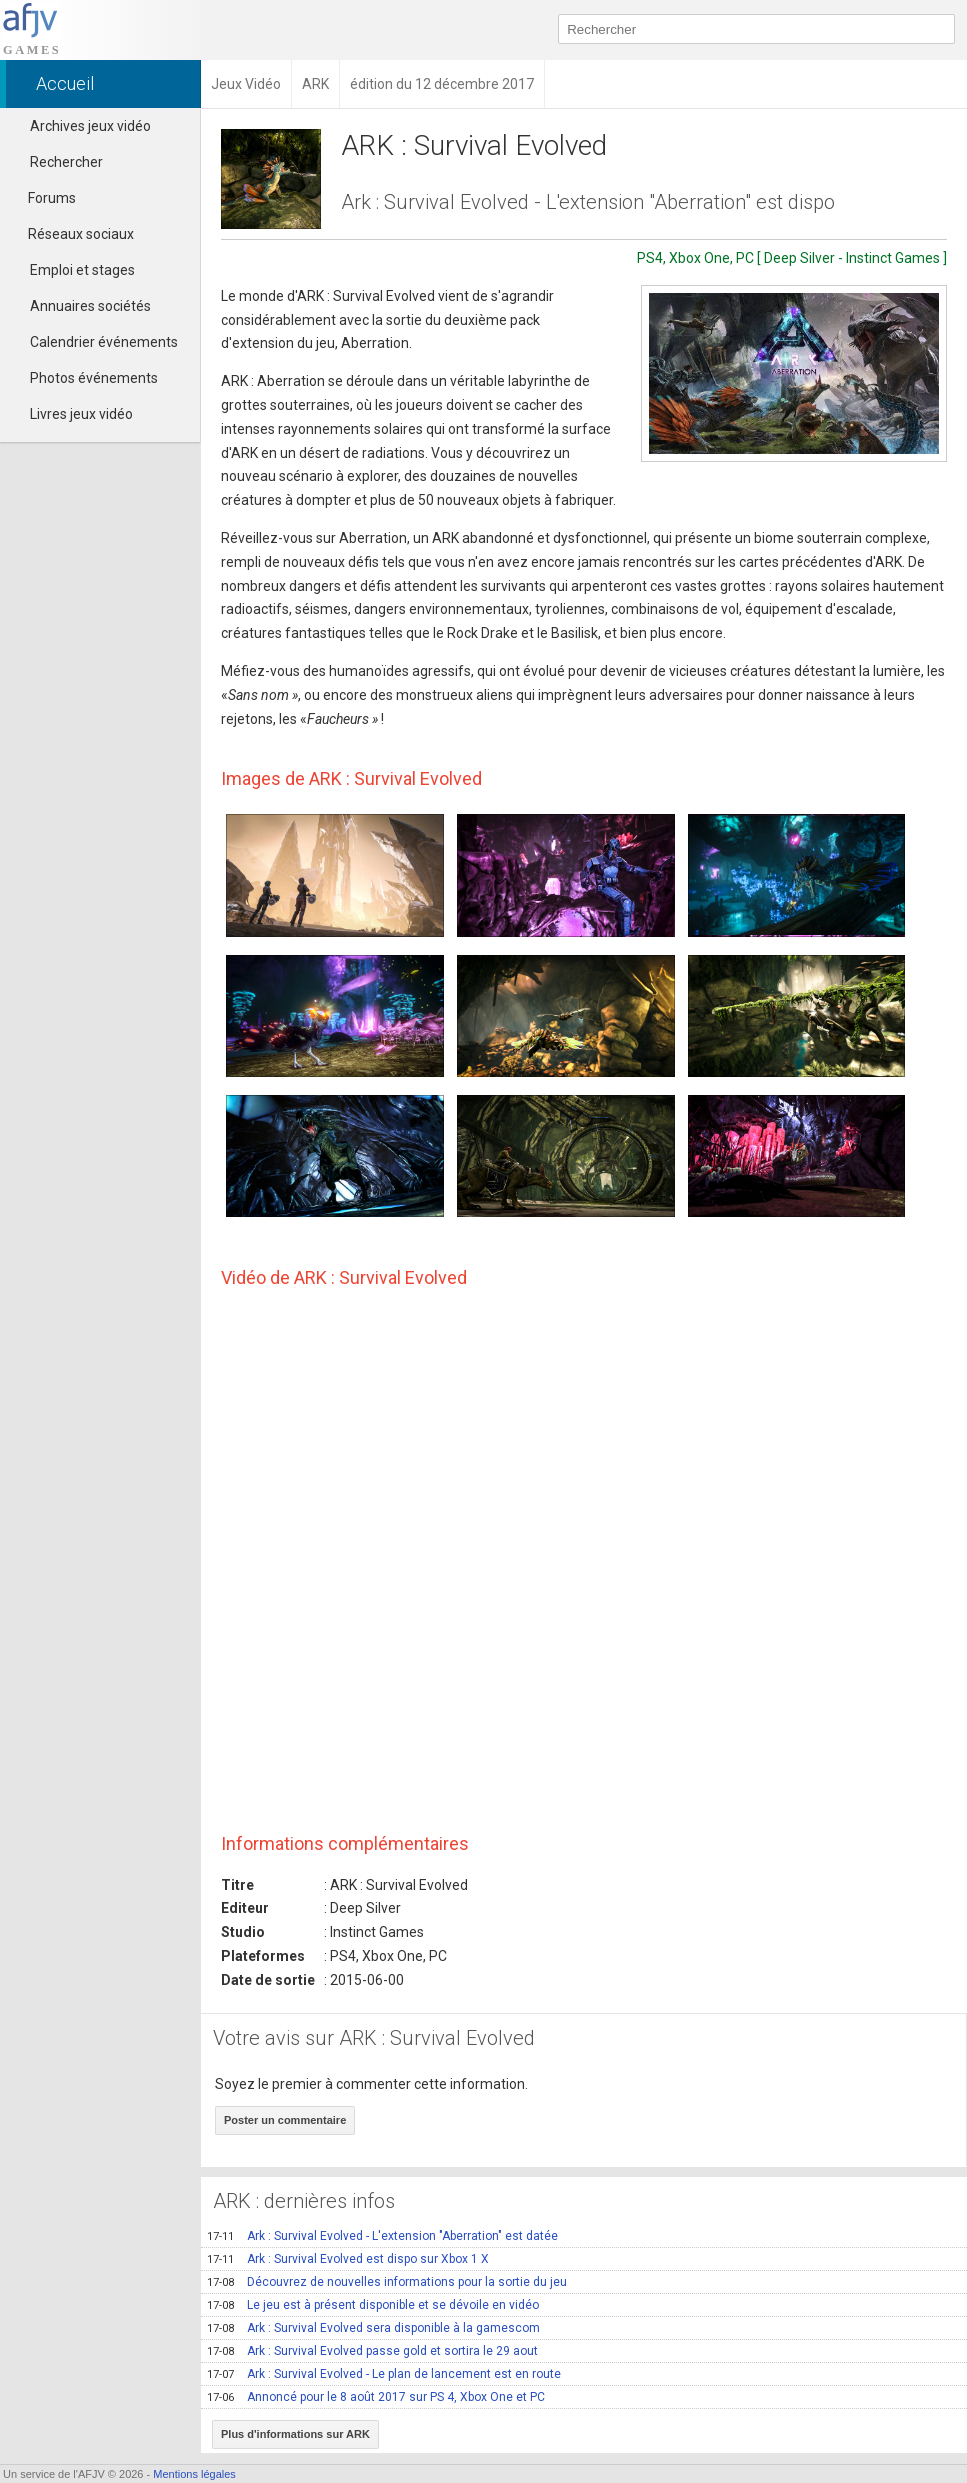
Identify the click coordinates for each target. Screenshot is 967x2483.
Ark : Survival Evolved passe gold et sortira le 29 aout (372, 2351)
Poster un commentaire (285, 2120)
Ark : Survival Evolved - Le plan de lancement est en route (384, 2374)
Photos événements (94, 378)
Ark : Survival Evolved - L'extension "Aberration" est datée (382, 2236)
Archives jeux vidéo (90, 126)
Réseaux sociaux (72, 234)
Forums (43, 198)
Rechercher (66, 162)
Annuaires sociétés (90, 306)
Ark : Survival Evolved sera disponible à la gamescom (373, 2328)
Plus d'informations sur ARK (295, 2434)
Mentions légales (194, 2474)
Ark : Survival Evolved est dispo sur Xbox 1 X (348, 2259)
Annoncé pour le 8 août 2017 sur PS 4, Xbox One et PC (376, 2397)
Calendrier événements (104, 342)
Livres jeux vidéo (81, 414)
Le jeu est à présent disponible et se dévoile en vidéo (373, 2305)
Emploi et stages (82, 270)
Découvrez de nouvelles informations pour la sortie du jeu (387, 2282)
